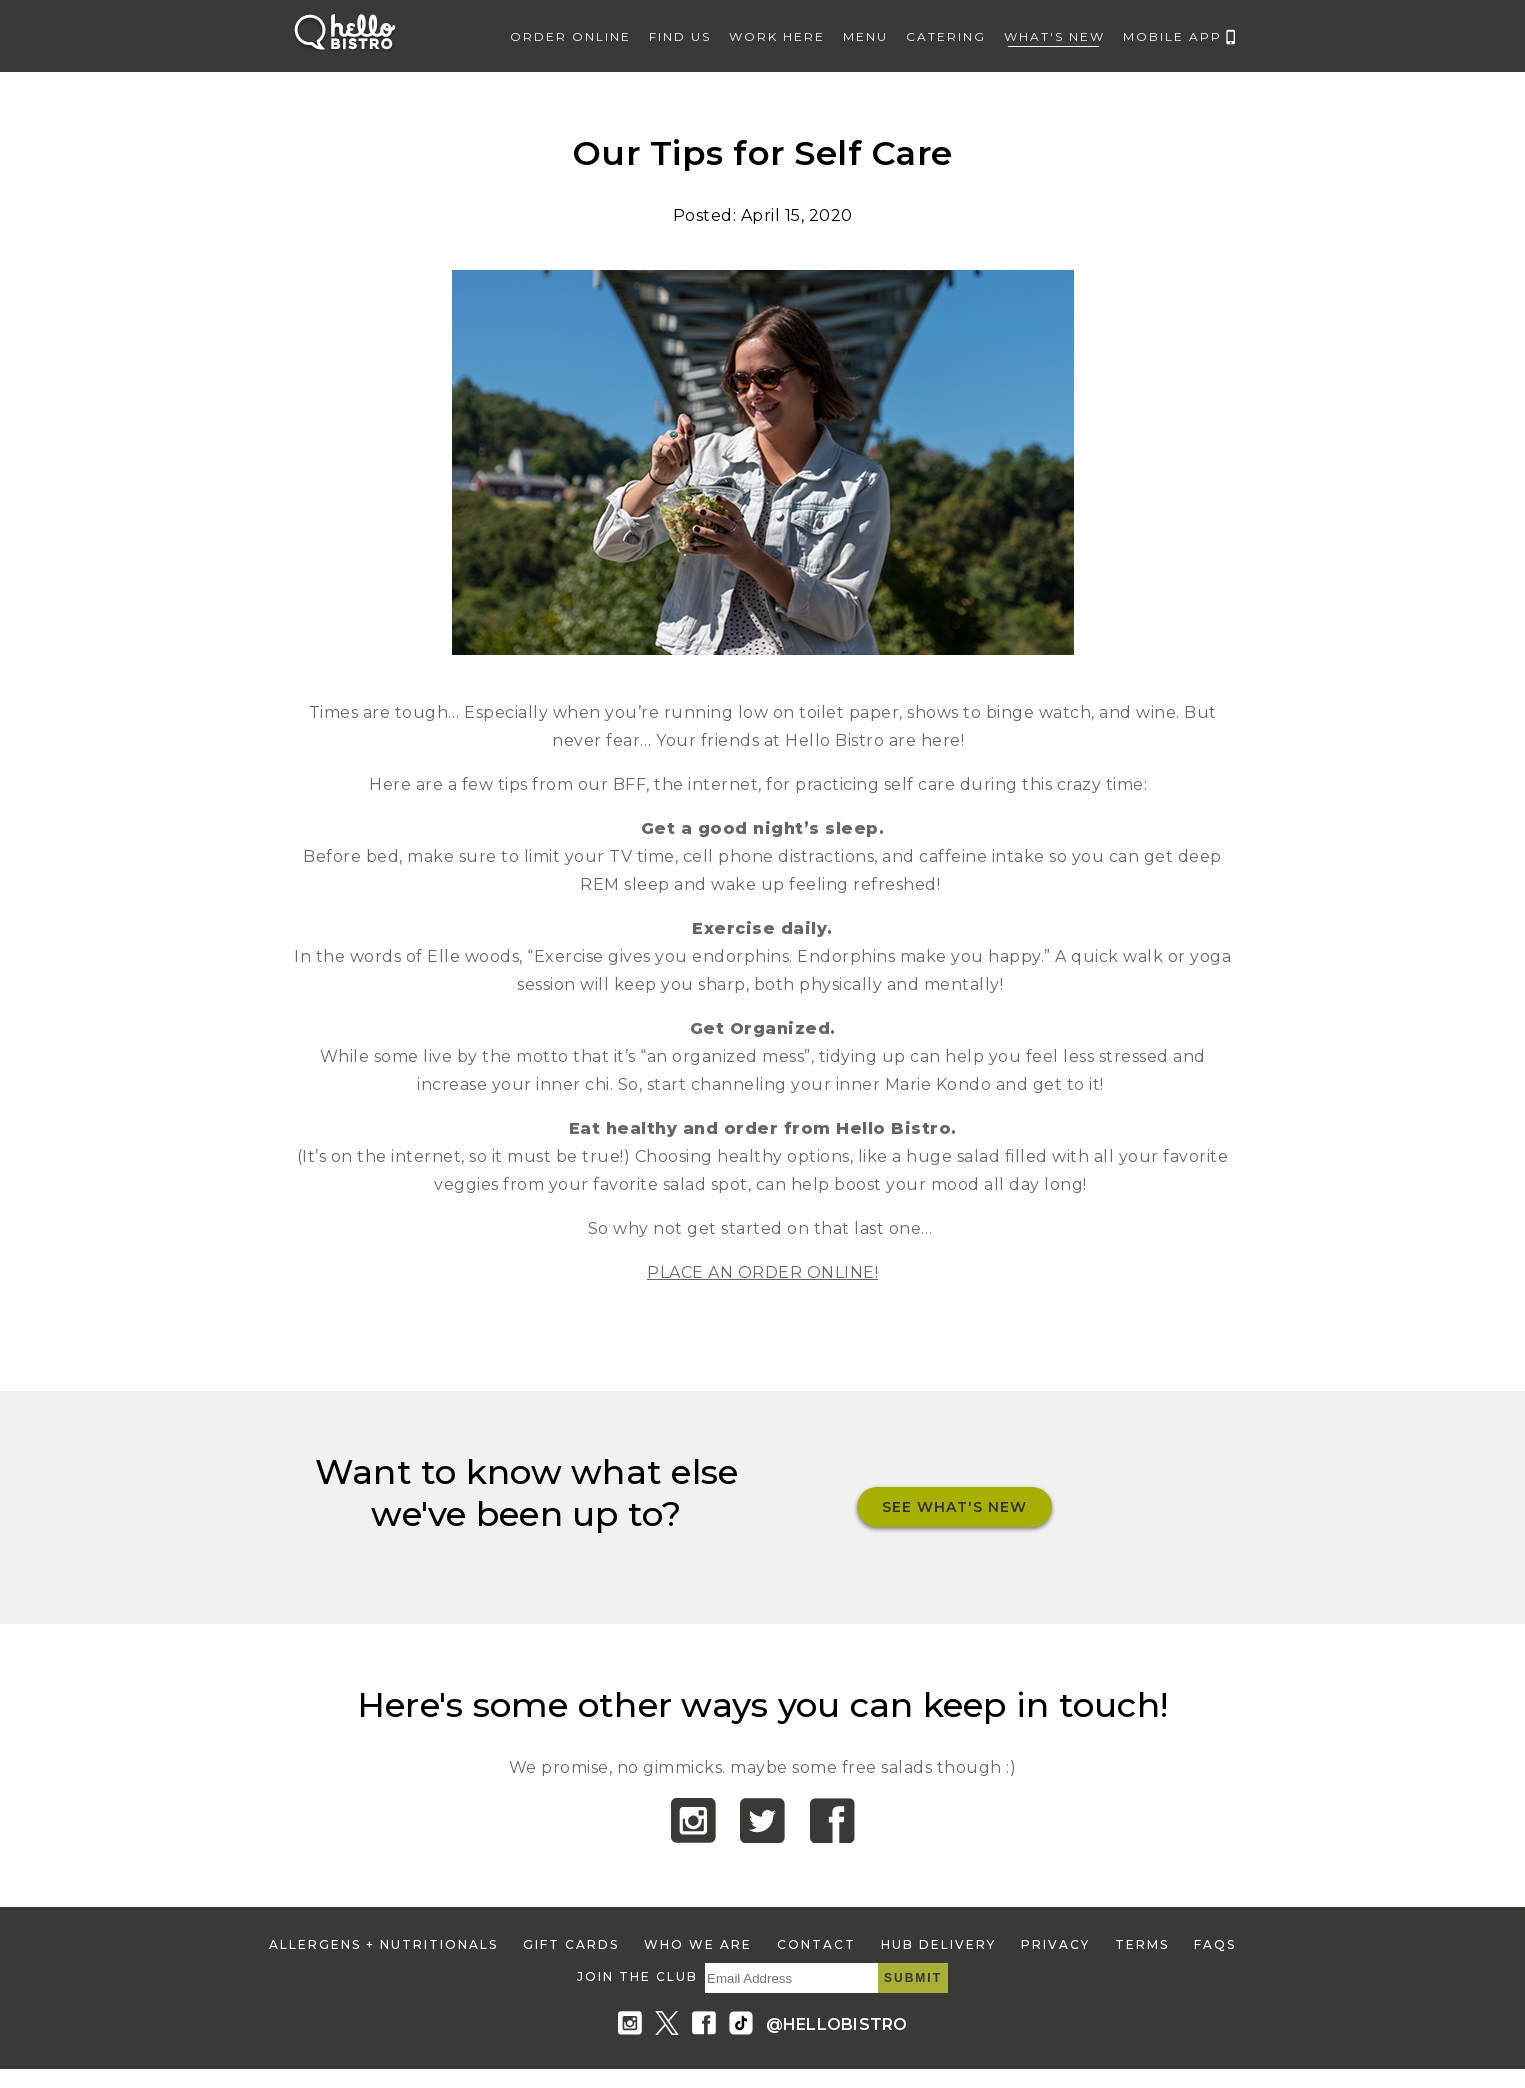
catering (946, 36)
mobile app (1172, 36)
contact (816, 1944)
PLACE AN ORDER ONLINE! (762, 1272)
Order (570, 36)
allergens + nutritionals (383, 1944)
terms (1142, 1944)
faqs (1215, 1944)
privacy (1055, 1944)
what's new (1054, 36)
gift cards (571, 1944)
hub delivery (938, 1944)
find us (680, 36)
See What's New (954, 1507)
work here (777, 36)
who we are (698, 1944)
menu (865, 36)
